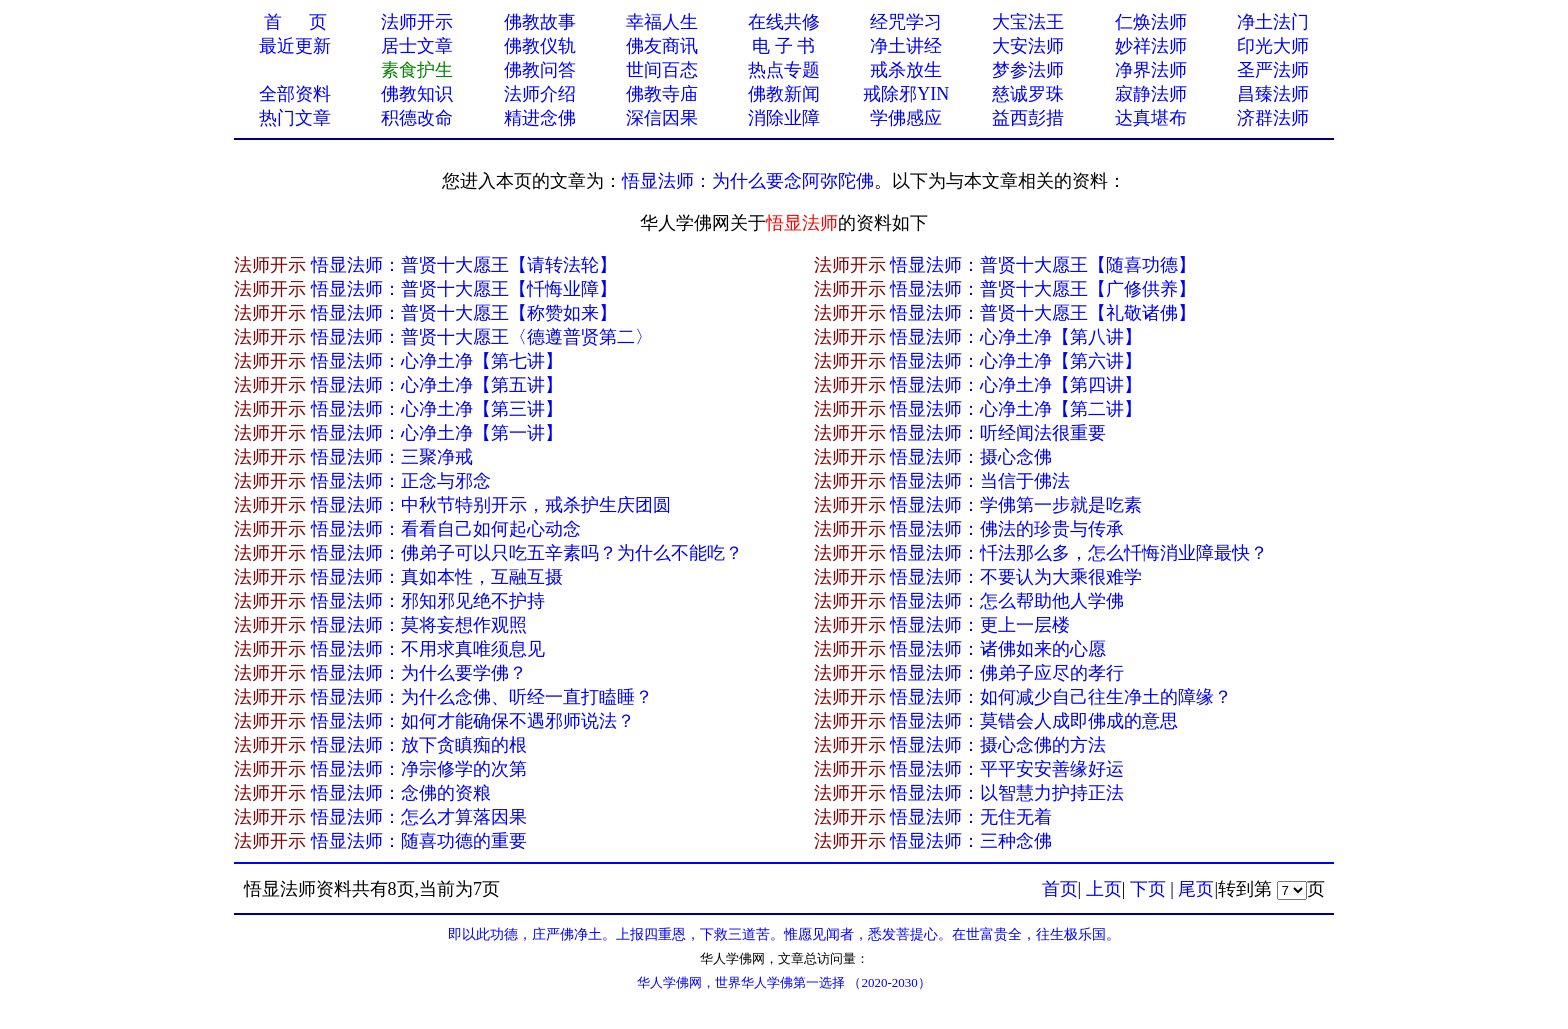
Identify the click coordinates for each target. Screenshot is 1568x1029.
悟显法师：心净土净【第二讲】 (1016, 409)
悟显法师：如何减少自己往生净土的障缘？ (1061, 697)
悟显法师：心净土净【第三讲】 (437, 409)
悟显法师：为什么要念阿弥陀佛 (748, 181)
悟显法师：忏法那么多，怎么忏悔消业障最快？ (1079, 553)
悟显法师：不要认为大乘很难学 (1016, 577)
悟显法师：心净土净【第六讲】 (1016, 361)
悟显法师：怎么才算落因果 (419, 817)
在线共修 (784, 22)
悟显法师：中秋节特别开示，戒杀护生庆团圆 (491, 505)
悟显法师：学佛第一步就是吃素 (1016, 505)
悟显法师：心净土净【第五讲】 (437, 385)
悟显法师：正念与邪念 (401, 481)
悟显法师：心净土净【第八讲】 (1016, 337)
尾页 (1196, 889)
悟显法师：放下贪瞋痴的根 (419, 745)
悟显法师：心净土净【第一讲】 (437, 433)
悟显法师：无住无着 (971, 817)
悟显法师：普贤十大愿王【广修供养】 (1043, 289)
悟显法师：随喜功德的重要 (419, 841)
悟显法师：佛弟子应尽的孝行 (1007, 673)
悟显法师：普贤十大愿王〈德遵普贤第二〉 (482, 337)
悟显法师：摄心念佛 (971, 457)
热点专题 (784, 70)
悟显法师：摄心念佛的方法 (998, 745)
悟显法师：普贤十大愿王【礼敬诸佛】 (1043, 313)
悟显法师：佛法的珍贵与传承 (1007, 529)
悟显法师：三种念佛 (971, 841)
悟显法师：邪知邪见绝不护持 (428, 601)
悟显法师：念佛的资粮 (401, 793)
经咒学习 (906, 22)
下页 (1148, 889)
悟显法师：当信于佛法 (980, 481)
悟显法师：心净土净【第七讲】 (437, 361)
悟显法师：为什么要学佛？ (419, 673)
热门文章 (295, 118)
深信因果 (662, 118)
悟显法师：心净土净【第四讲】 (1016, 385)
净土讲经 (906, 46)
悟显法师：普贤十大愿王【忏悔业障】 (464, 289)
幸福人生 (662, 22)
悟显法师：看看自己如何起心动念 (446, 529)
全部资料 (295, 94)
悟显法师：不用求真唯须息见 (428, 649)
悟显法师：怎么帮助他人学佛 (1007, 601)
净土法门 (1273, 22)
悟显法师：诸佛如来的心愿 (998, 649)
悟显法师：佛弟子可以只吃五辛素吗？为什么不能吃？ (527, 553)
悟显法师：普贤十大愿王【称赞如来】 (464, 313)
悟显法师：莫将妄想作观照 (419, 625)
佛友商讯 (662, 46)
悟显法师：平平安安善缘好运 (1007, 769)
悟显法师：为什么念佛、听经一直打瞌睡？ (482, 697)
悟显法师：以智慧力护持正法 (1007, 793)
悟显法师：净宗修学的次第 (419, 769)
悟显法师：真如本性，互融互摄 (437, 577)
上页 (1104, 889)
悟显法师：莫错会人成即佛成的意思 (1034, 721)
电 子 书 (783, 46)
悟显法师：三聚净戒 (392, 457)
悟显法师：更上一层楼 (980, 625)
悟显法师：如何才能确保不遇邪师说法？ (473, 721)
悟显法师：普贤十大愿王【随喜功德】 (1043, 265)
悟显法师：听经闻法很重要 (998, 433)
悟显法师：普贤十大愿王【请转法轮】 (464, 265)
